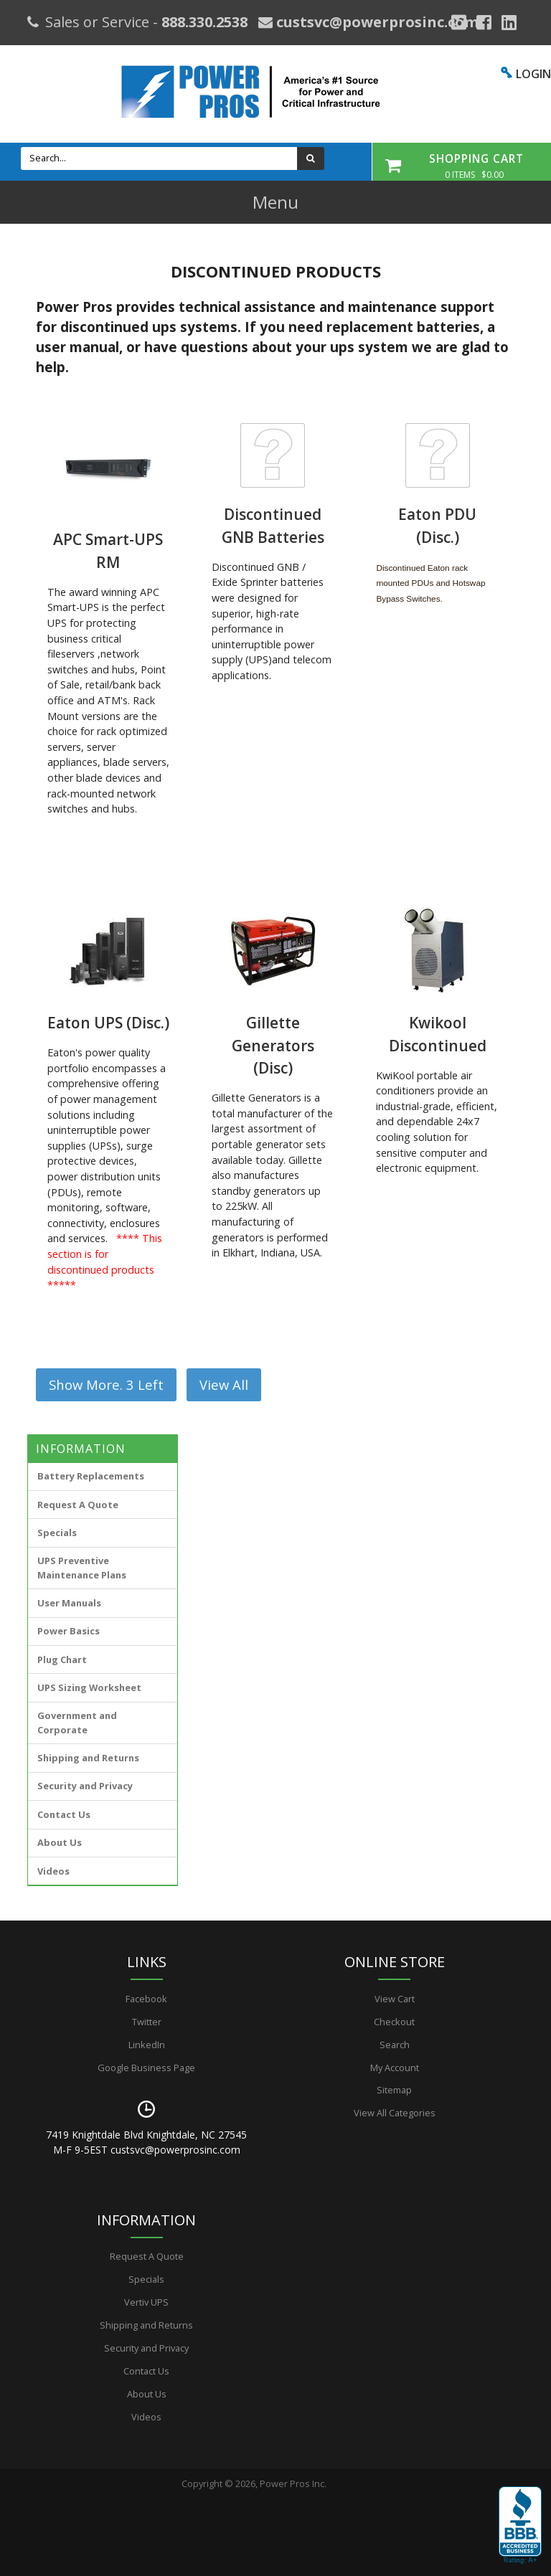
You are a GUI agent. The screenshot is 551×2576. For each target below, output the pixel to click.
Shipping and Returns (88, 1757)
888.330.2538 (204, 22)
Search (395, 2044)
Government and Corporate (77, 1722)
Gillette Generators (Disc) (273, 1045)
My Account (394, 2067)
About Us (59, 1842)
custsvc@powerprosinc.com (376, 22)
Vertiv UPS (146, 2302)
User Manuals (69, 1602)
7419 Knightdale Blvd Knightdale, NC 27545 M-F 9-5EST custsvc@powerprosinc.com (146, 2142)
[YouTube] (509, 22)
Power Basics (68, 1630)
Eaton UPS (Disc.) (108, 1023)
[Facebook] (484, 22)
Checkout (394, 2021)
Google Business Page (146, 2067)
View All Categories (394, 2112)
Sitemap (394, 2089)
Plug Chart (62, 1659)
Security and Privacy (85, 1785)
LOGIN (533, 74)
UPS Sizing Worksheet (89, 1687)
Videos (53, 1871)
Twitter (146, 2021)
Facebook (146, 1998)
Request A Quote (77, 1504)
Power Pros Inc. (293, 2483)
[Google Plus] (458, 22)
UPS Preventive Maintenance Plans (81, 1567)
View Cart (395, 1998)
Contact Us (63, 1814)
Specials (57, 1532)
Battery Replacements (90, 1475)
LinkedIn (146, 2044)
